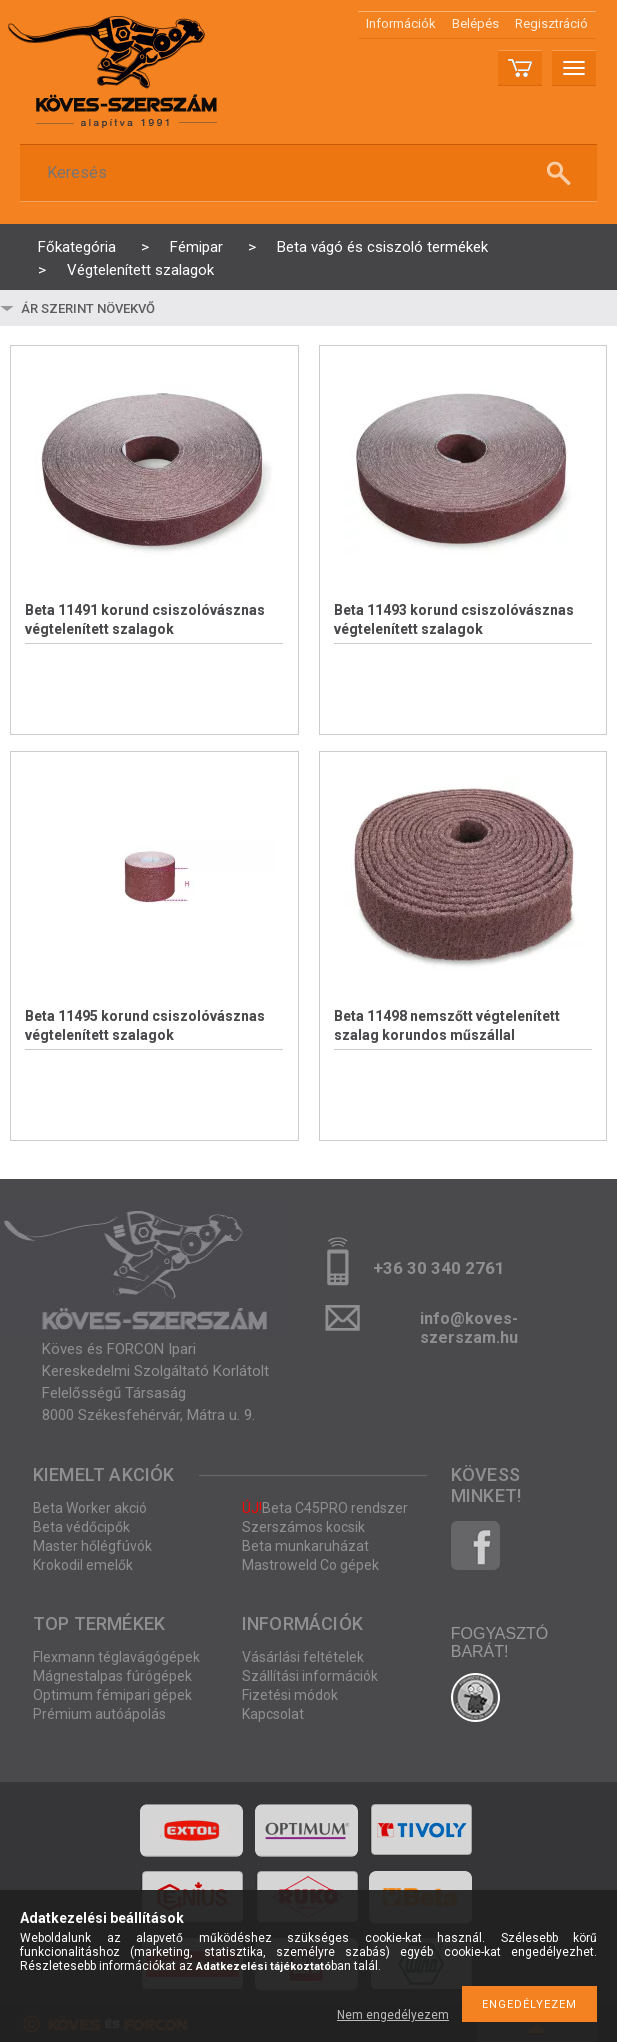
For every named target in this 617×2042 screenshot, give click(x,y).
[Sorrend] (137, 308)
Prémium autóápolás (99, 1714)
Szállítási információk (310, 1676)
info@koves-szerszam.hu (469, 1324)
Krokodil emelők (83, 1565)
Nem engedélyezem (393, 2015)
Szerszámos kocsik (303, 1527)
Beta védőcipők (81, 1527)
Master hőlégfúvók (92, 1546)
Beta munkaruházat (305, 1546)
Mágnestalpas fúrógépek (112, 1676)
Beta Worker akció (90, 1508)
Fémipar (196, 247)
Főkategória (77, 247)
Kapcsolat (273, 1714)
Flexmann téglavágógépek (116, 1657)
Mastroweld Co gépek (310, 1565)
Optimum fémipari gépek (112, 1695)
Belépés (475, 23)
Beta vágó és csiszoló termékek (382, 247)
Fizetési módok (290, 1695)
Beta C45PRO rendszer (325, 1508)
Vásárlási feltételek (303, 1657)
